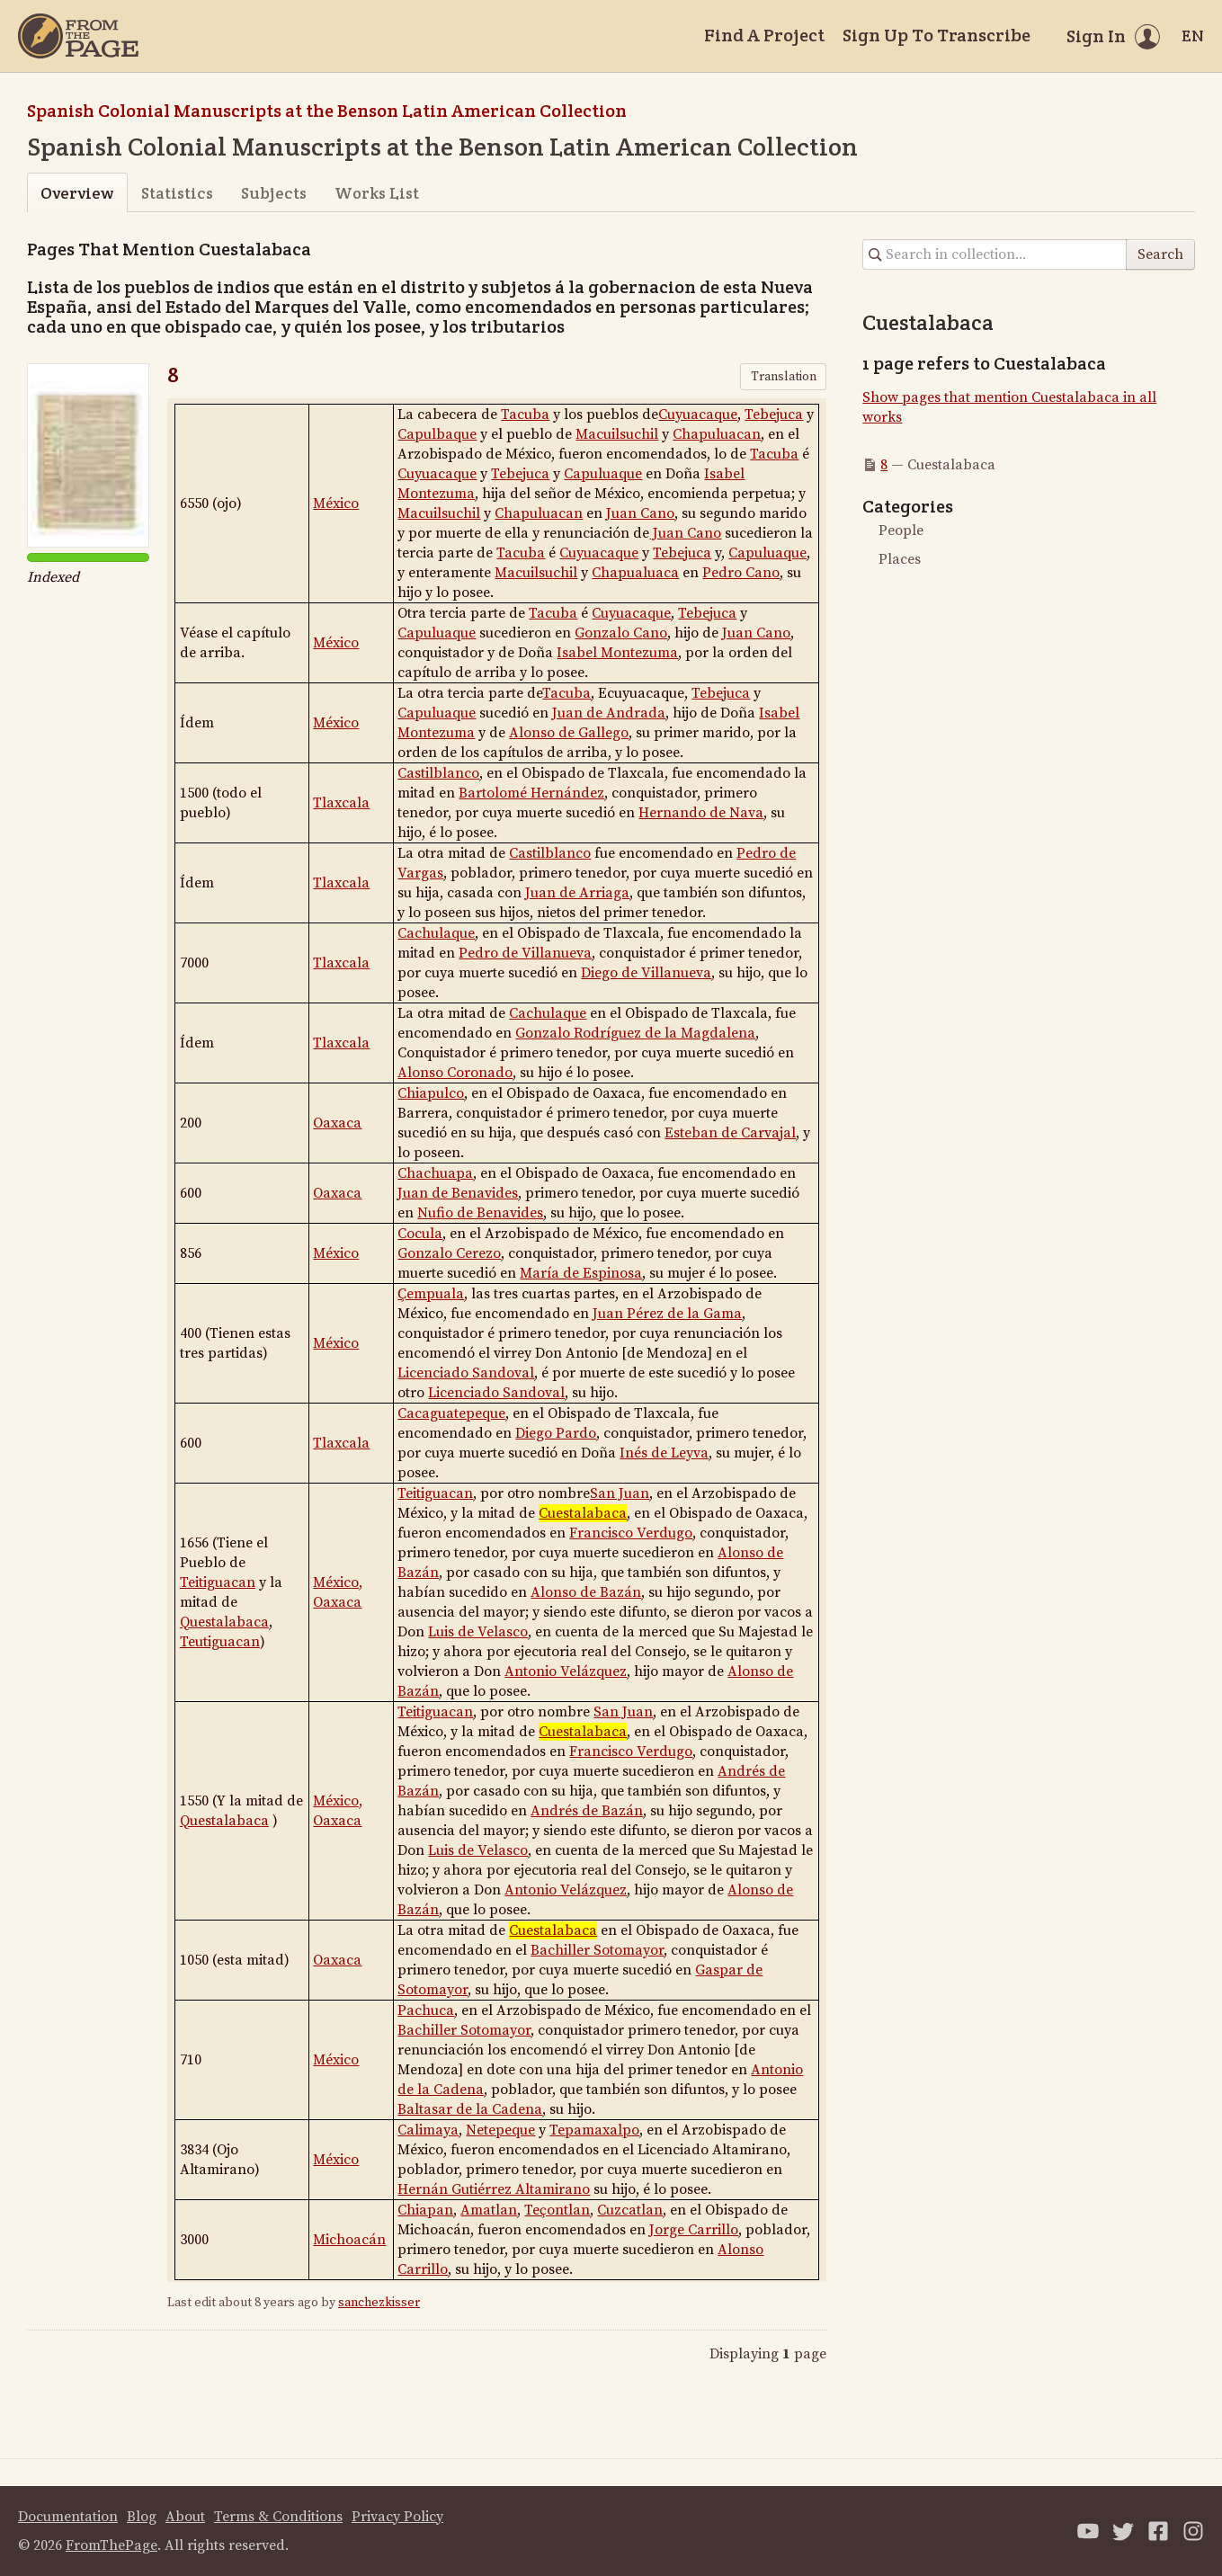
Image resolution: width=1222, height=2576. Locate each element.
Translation (783, 377)
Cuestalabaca (583, 1513)
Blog (141, 2517)
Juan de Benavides (457, 1193)
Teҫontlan (557, 2210)
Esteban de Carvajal (730, 1133)
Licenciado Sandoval (465, 1373)
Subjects (274, 193)
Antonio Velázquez (565, 1671)
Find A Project (764, 35)
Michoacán (349, 2240)
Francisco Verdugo (630, 1533)
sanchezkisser (379, 2303)
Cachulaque (436, 933)
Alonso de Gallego (569, 733)
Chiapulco (430, 1093)
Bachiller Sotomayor (597, 1950)
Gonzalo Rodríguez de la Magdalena (635, 1033)
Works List (376, 193)
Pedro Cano (741, 573)
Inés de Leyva (664, 1453)
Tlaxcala (341, 803)
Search (1160, 254)
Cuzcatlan (630, 2210)
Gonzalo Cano (621, 633)
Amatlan (488, 2210)
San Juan (619, 1493)
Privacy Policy (397, 2517)
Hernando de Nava (700, 813)
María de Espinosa (581, 1273)
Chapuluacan (717, 434)
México (336, 504)
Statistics (177, 193)
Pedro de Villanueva (525, 953)
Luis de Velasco (478, 1632)
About (185, 2517)
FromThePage (111, 2545)
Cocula (419, 1234)
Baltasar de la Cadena (469, 2109)
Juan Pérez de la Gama (667, 1314)
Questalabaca (224, 1622)
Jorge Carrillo (693, 2230)
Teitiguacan (217, 1582)
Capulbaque (437, 434)
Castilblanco (438, 773)
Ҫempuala (430, 1294)
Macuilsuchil (616, 434)
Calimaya (428, 2130)
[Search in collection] (995, 254)
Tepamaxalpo (594, 2130)
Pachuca (425, 2010)
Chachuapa (435, 1173)
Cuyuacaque (697, 414)
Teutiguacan (220, 1642)
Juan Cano (640, 513)
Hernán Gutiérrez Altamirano (493, 2189)
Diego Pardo (555, 1433)
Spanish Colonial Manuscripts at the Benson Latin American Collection (327, 110)
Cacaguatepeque (451, 1413)
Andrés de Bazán (587, 1811)
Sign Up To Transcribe (936, 35)
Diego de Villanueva (646, 973)
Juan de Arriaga (577, 893)
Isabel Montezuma (617, 653)
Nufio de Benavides (480, 1213)
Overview (76, 193)
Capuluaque (603, 474)
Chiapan (425, 2210)
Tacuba (525, 414)
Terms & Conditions (278, 2517)
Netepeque (500, 2130)
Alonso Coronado (455, 1073)
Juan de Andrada (608, 713)
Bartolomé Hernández (531, 793)
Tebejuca (774, 414)
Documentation (68, 2517)
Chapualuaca (635, 573)
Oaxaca (337, 1123)
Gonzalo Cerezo (449, 1253)
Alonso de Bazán (586, 1592)
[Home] (78, 35)
